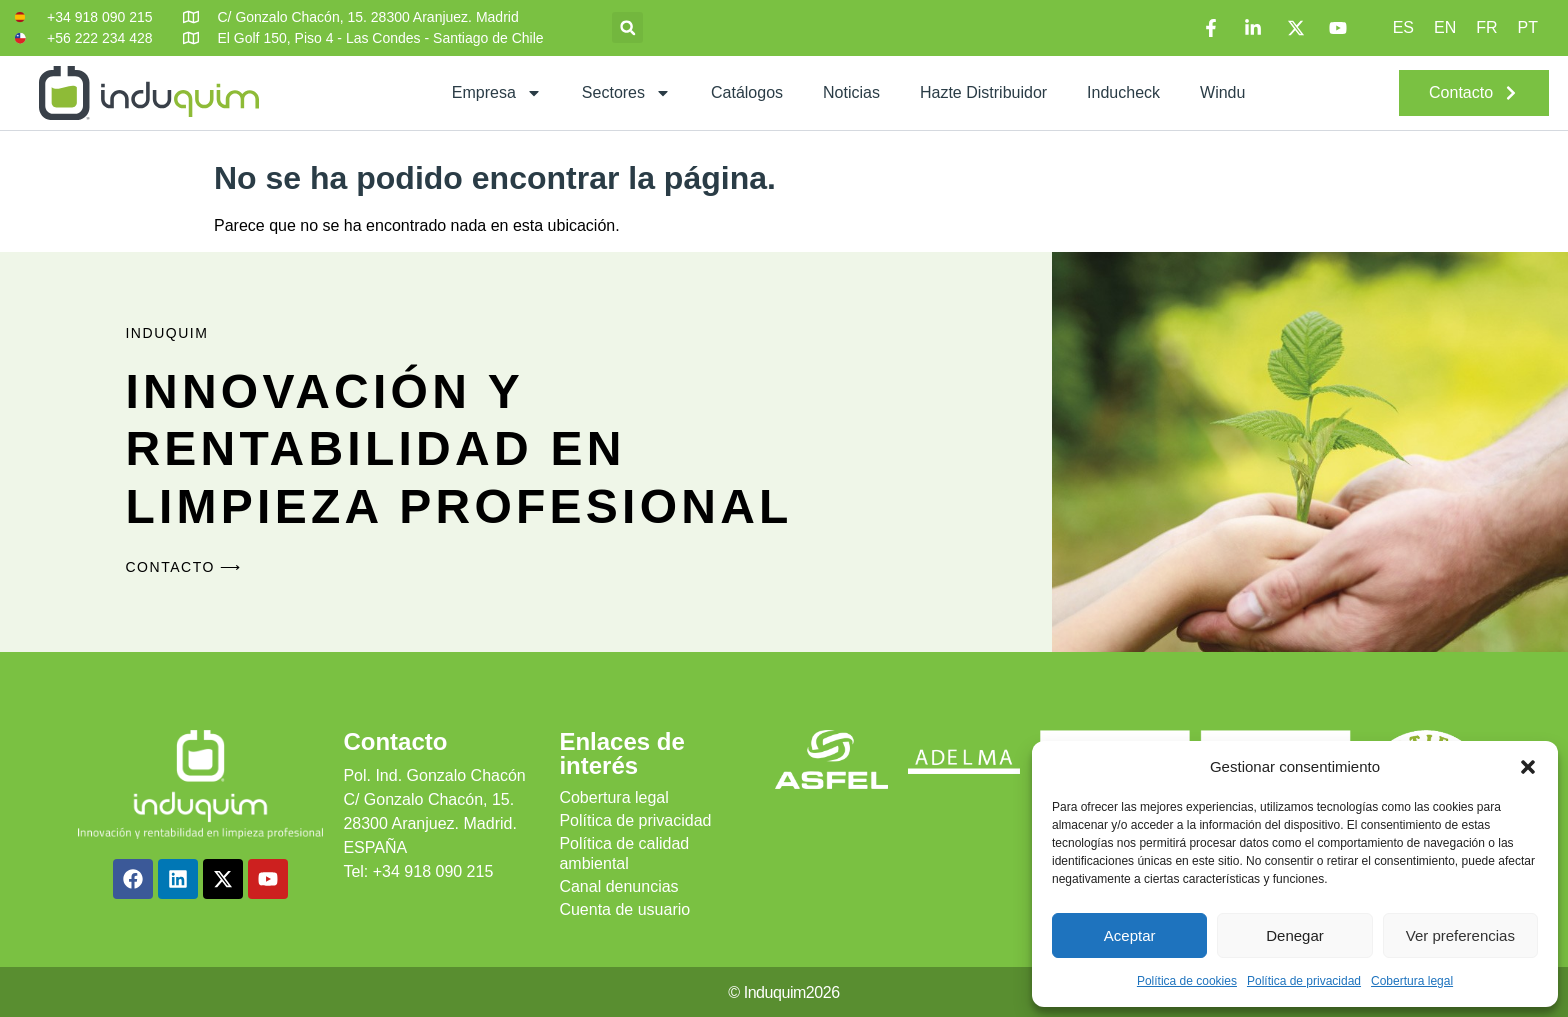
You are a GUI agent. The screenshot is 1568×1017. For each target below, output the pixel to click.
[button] (1528, 767)
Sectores (626, 93)
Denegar (1295, 935)
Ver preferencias (1460, 935)
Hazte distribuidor (983, 92)
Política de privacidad (1304, 981)
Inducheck (1123, 92)
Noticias (851, 92)
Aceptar (1130, 935)
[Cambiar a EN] (1445, 28)
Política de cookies (1187, 981)
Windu (1222, 92)
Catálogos (747, 92)
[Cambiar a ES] (1403, 28)
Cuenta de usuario (624, 909)
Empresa (497, 93)
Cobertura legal (1412, 981)
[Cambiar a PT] (1528, 28)
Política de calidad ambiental (624, 853)
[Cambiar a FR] (1486, 28)
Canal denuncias (618, 886)
